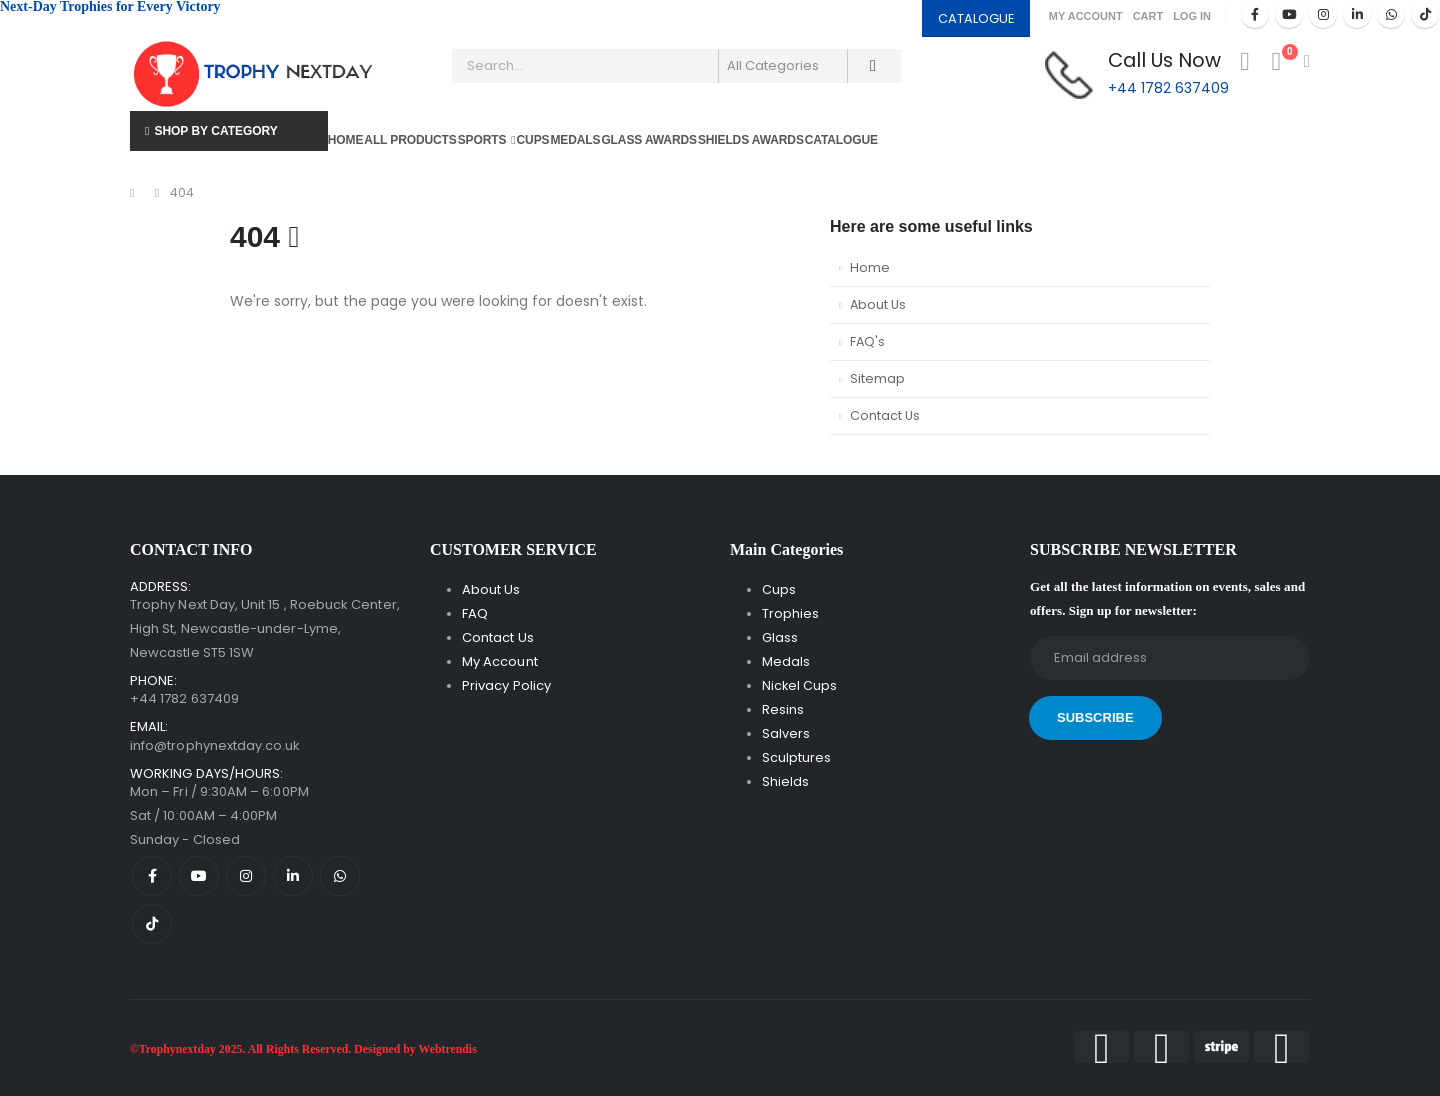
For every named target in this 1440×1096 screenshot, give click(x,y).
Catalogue (841, 140)
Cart (1148, 16)
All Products (410, 140)
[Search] (873, 66)
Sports (482, 140)
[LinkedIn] (1357, 14)
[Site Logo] (255, 74)
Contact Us (885, 415)
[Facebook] (1255, 14)
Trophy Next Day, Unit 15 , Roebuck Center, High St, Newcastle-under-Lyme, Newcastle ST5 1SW (265, 628)
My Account (1086, 16)
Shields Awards (751, 140)
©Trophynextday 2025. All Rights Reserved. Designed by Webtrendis (303, 1049)
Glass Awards (648, 140)
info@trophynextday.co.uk (215, 745)
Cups (533, 140)
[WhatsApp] (1391, 14)
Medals (575, 140)
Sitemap (877, 378)
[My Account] (1244, 62)
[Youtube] (1289, 14)
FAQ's (867, 341)
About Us (878, 304)
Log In (1192, 16)
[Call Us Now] (1137, 74)
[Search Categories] (783, 66)
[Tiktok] (1425, 14)
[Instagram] (1323, 14)
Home (346, 140)
